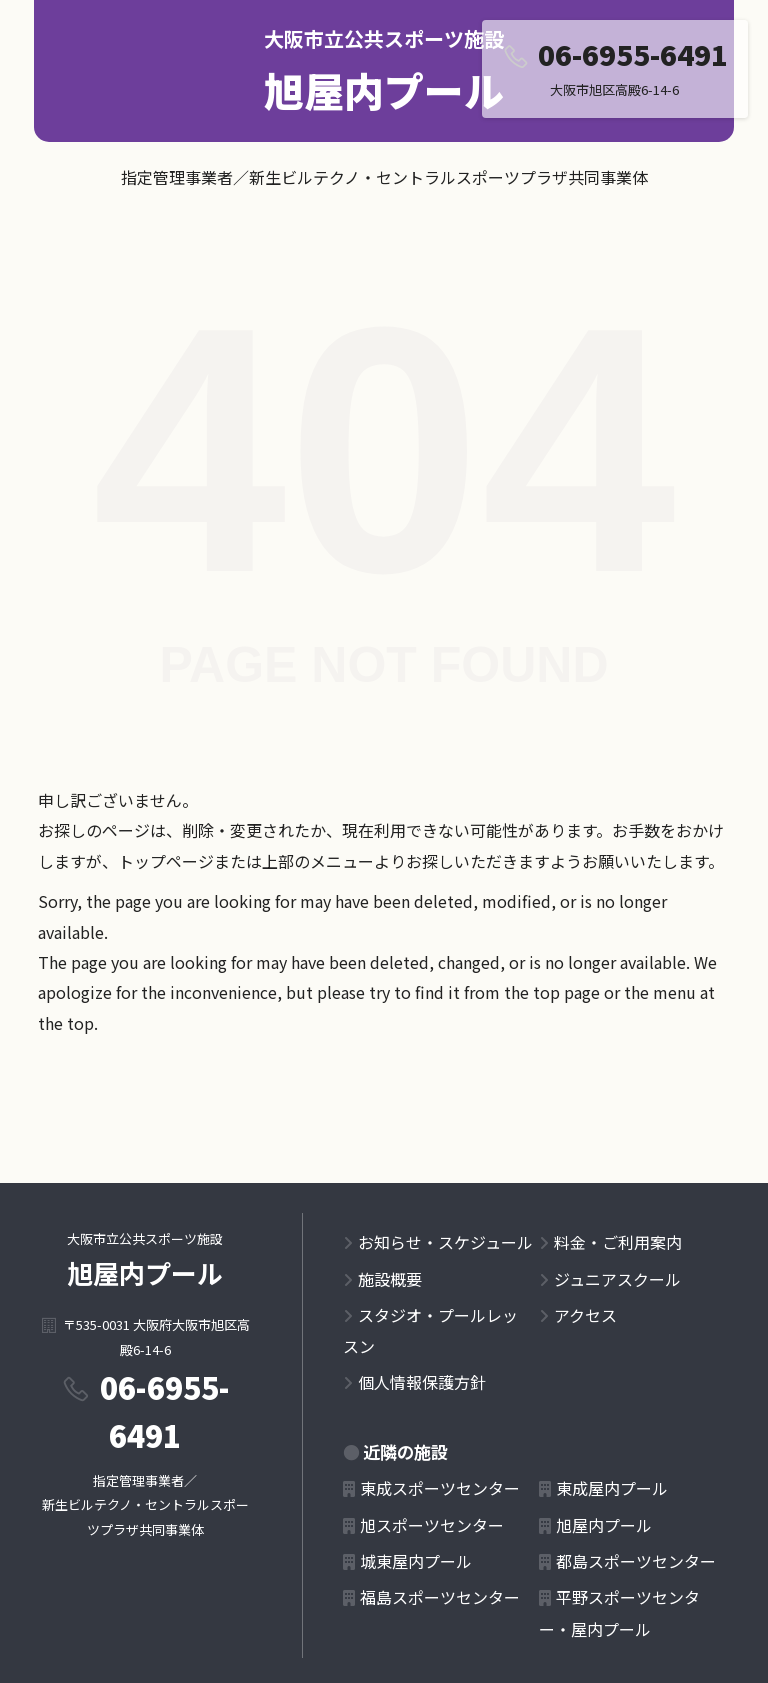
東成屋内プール (612, 1488)
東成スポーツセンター (440, 1488)
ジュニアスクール (617, 1279)
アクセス (585, 1315)
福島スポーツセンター (440, 1597)
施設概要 (390, 1279)
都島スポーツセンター (636, 1561)
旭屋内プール (384, 90)
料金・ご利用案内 (618, 1242)
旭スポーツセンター (432, 1525)
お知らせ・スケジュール (445, 1242)
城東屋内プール (416, 1561)
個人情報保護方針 (422, 1382)
